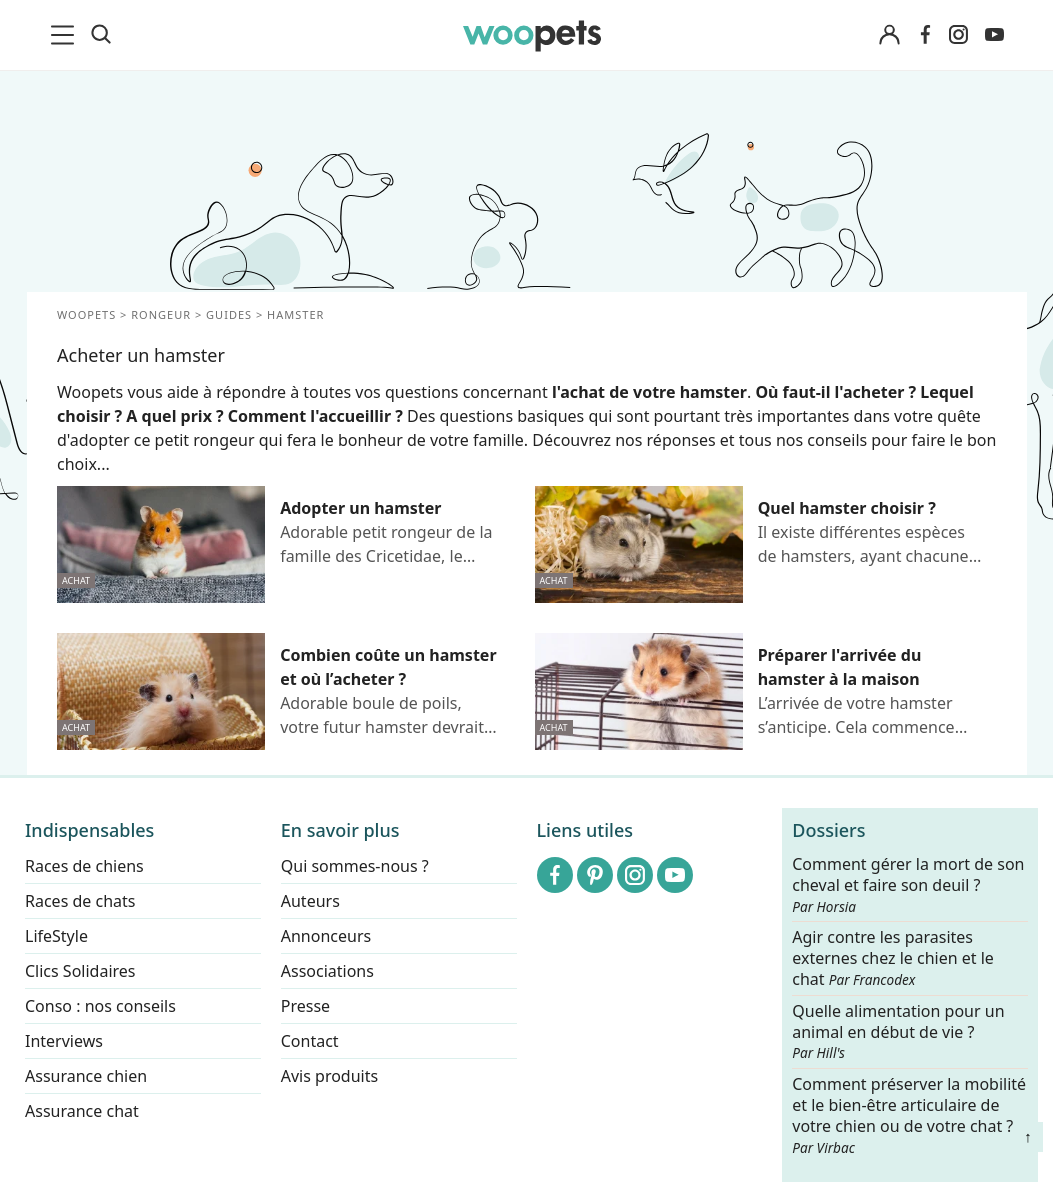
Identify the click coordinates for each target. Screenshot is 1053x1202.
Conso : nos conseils (100, 1006)
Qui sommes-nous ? (355, 866)
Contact (310, 1041)
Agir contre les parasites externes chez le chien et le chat (893, 958)
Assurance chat (82, 1111)
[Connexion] (890, 35)
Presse (305, 1006)
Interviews (64, 1041)
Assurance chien (86, 1076)
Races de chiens (84, 866)
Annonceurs (326, 936)
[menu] (66, 35)
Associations (327, 971)
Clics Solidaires (80, 971)
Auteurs (310, 901)
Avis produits (329, 1076)
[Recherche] (101, 35)
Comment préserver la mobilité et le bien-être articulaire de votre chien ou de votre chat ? (909, 1114)
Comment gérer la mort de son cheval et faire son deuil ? (908, 885)
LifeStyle (56, 936)
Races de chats (80, 901)
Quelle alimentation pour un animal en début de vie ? (898, 1032)
